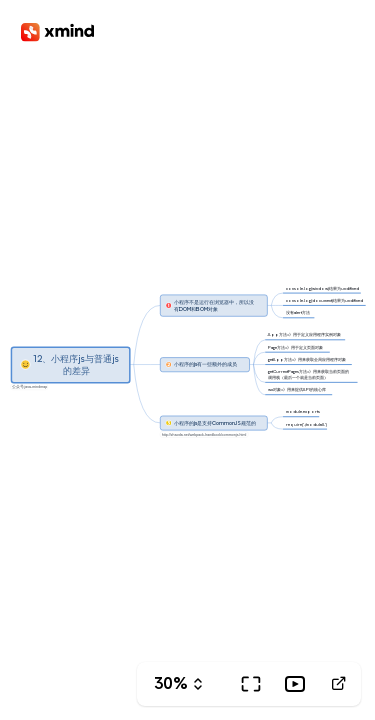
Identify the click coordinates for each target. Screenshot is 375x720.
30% (171, 683)
